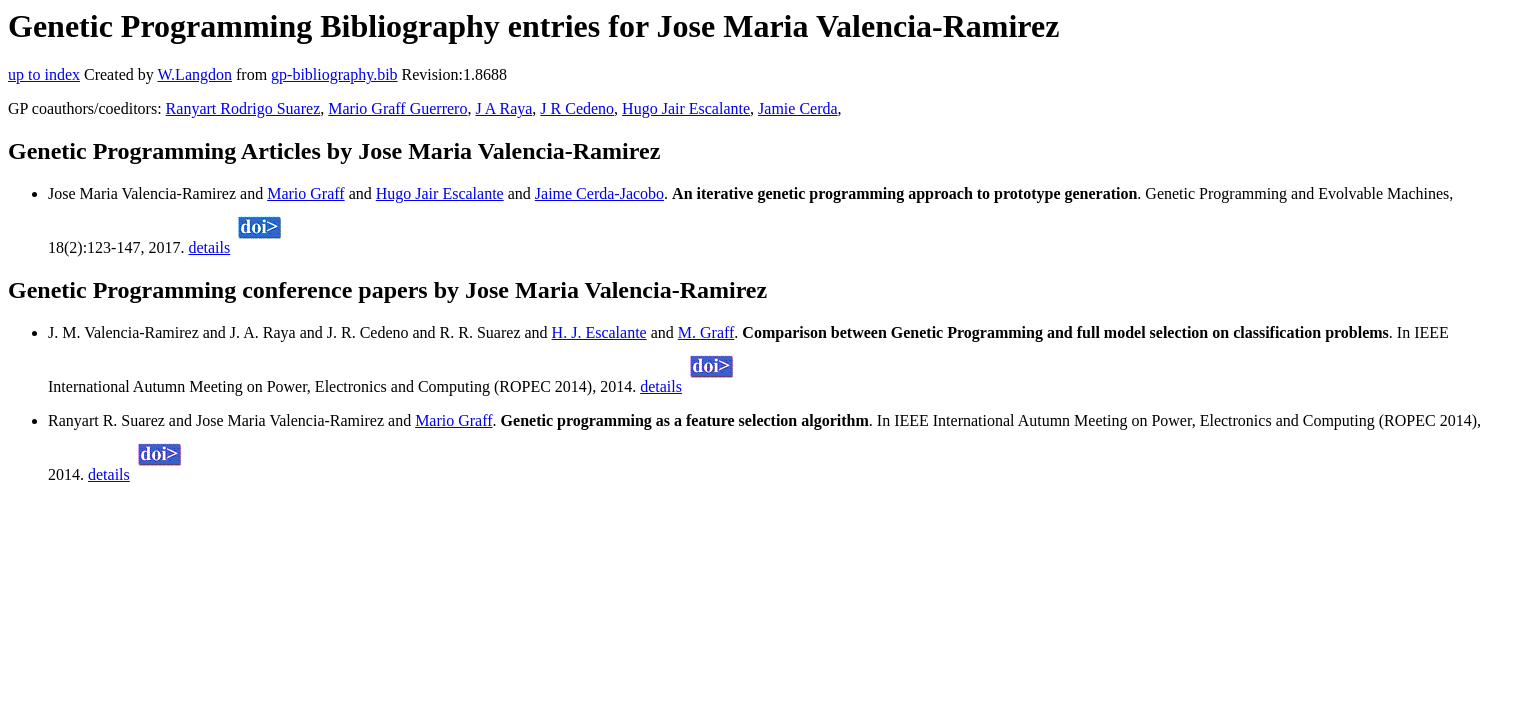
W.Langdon (194, 74)
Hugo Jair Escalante (686, 108)
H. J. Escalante (599, 332)
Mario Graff (305, 193)
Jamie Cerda (798, 108)
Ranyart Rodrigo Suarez (243, 108)
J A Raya (503, 108)
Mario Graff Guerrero (397, 108)
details (209, 247)
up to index (44, 74)
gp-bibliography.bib (334, 74)
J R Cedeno (577, 108)
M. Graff (706, 332)
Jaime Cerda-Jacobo (599, 193)
